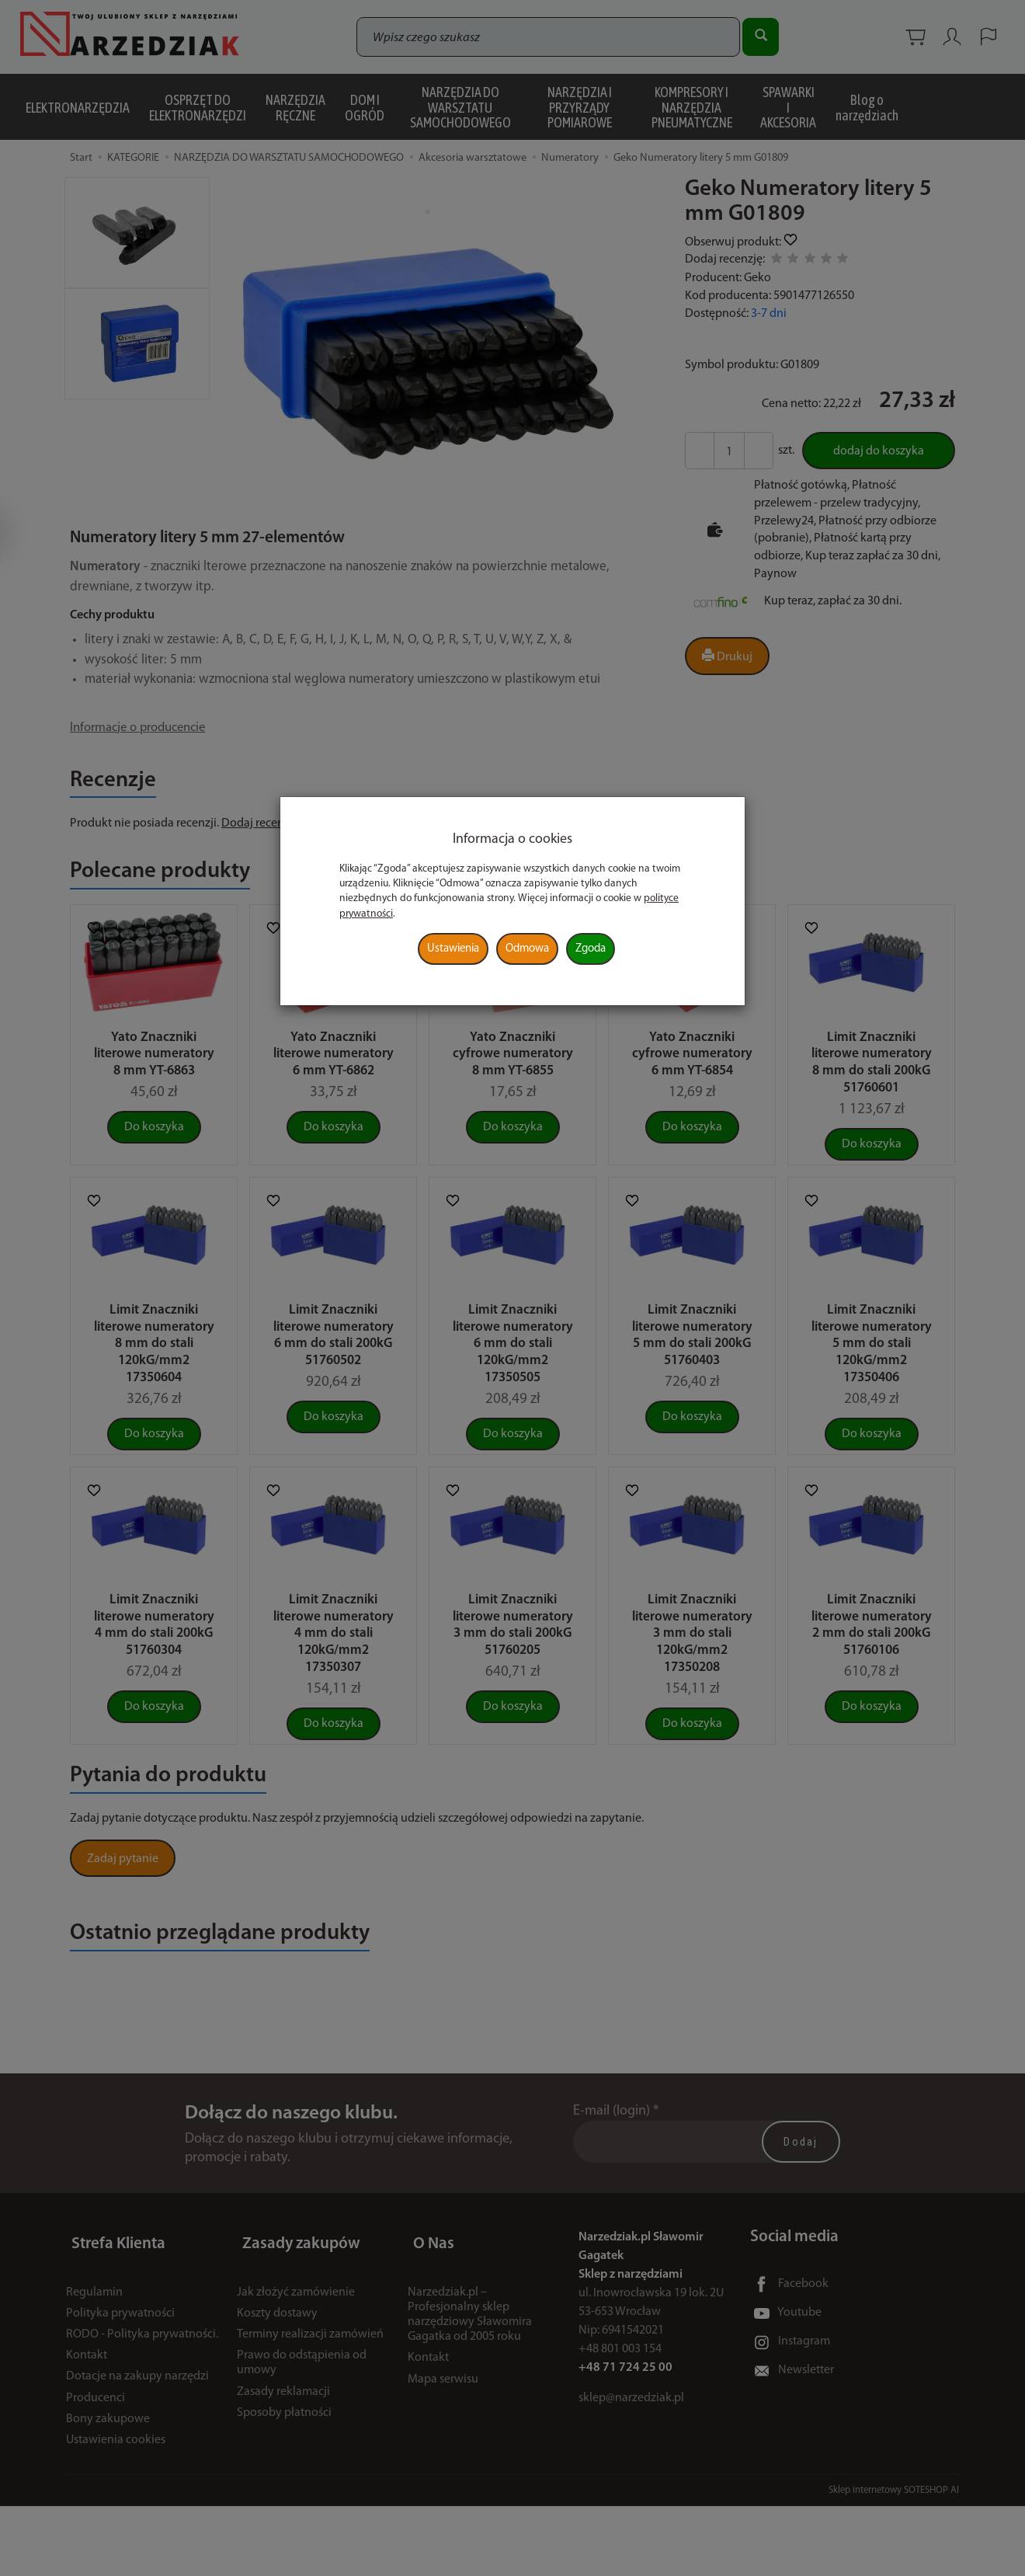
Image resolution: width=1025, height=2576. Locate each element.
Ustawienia (453, 949)
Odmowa (527, 949)
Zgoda (590, 949)
